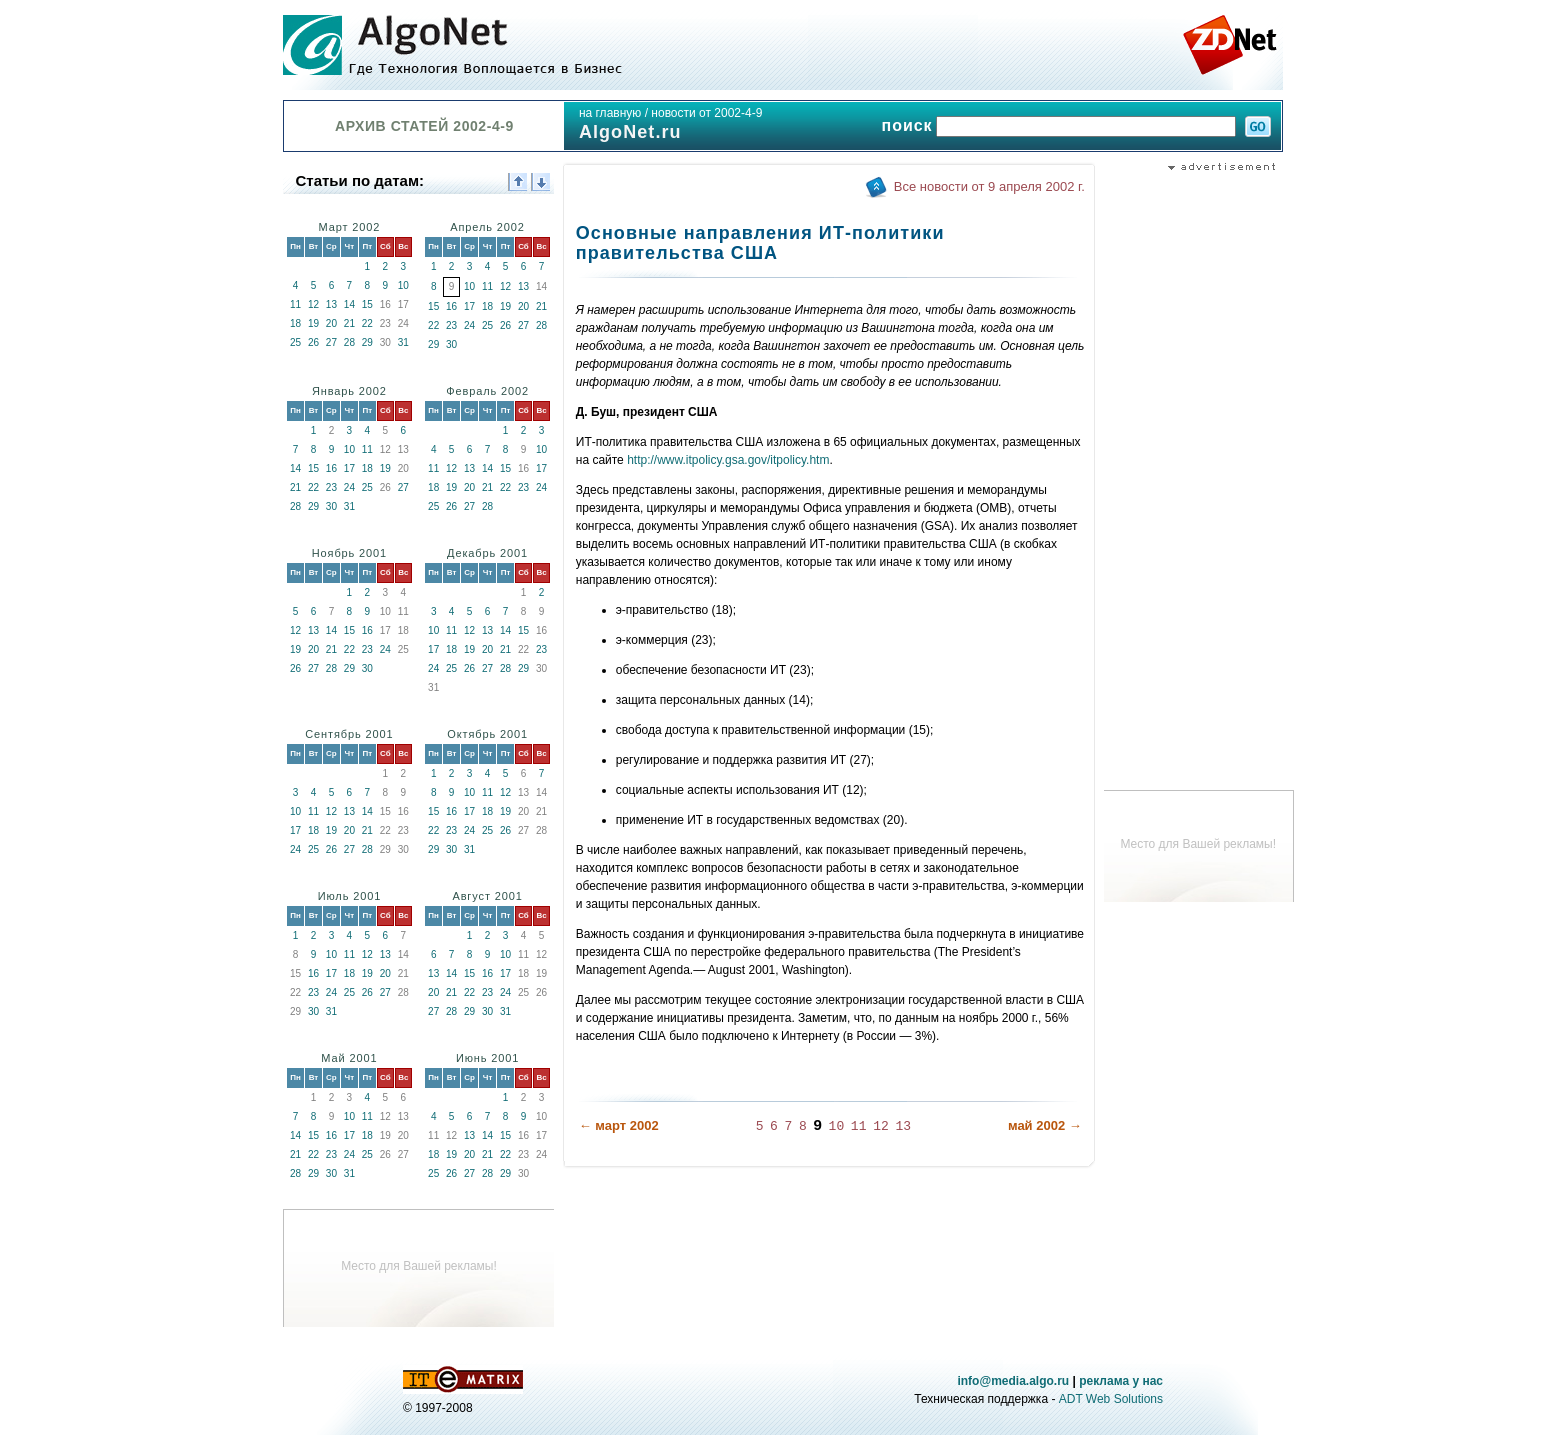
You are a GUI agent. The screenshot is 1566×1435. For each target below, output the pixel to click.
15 (367, 304)
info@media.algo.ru (1013, 1381)
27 (331, 342)
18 (295, 323)
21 (349, 323)
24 (469, 325)
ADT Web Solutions (1111, 1399)
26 (313, 342)
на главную (610, 113)
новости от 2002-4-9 (706, 113)
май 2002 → (1045, 1125)
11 (295, 304)
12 (313, 304)
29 (367, 342)
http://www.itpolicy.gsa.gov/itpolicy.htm (728, 460)
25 (295, 342)
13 (331, 304)
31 (403, 342)
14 (349, 304)
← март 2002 (619, 1125)
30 (451, 344)
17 (469, 306)
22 (367, 323)
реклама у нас (1121, 1381)
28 (349, 342)
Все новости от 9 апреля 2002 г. (989, 186)
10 (403, 285)
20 (331, 323)
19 (313, 323)
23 (451, 325)
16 (451, 306)
